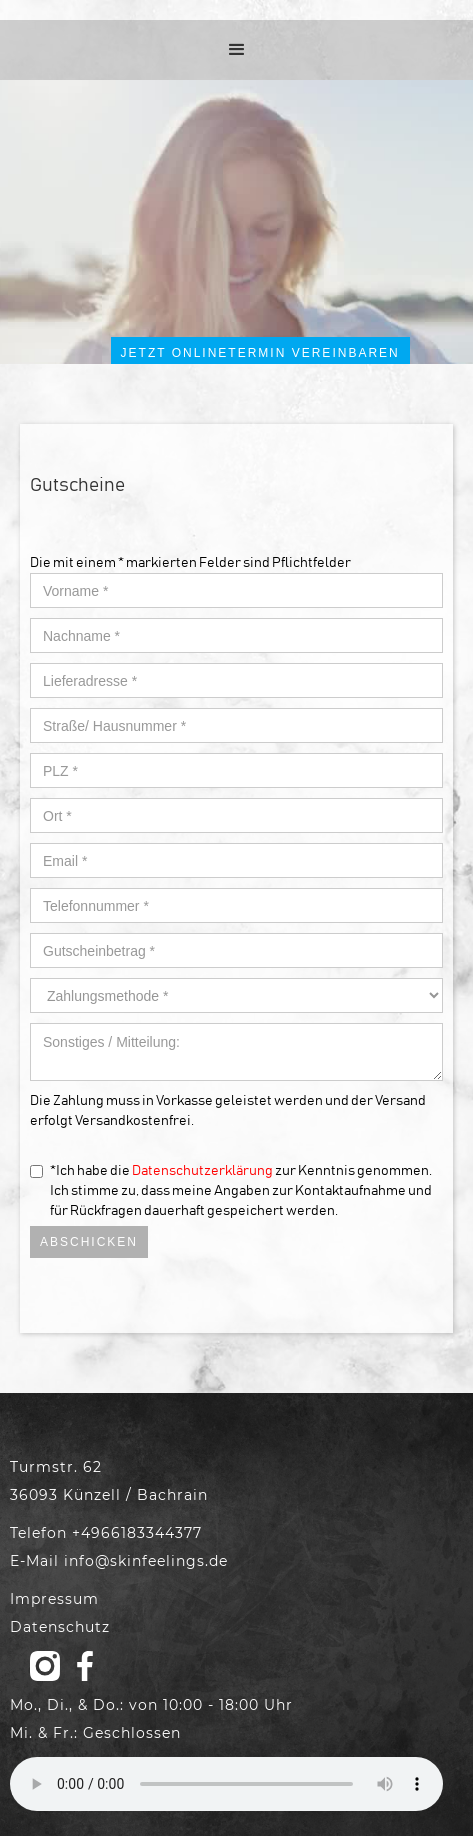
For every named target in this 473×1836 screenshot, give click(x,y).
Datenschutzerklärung (202, 1171)
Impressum (54, 1599)
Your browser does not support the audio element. (226, 1784)
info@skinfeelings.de (146, 1561)
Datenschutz (60, 1627)
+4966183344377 (137, 1533)
